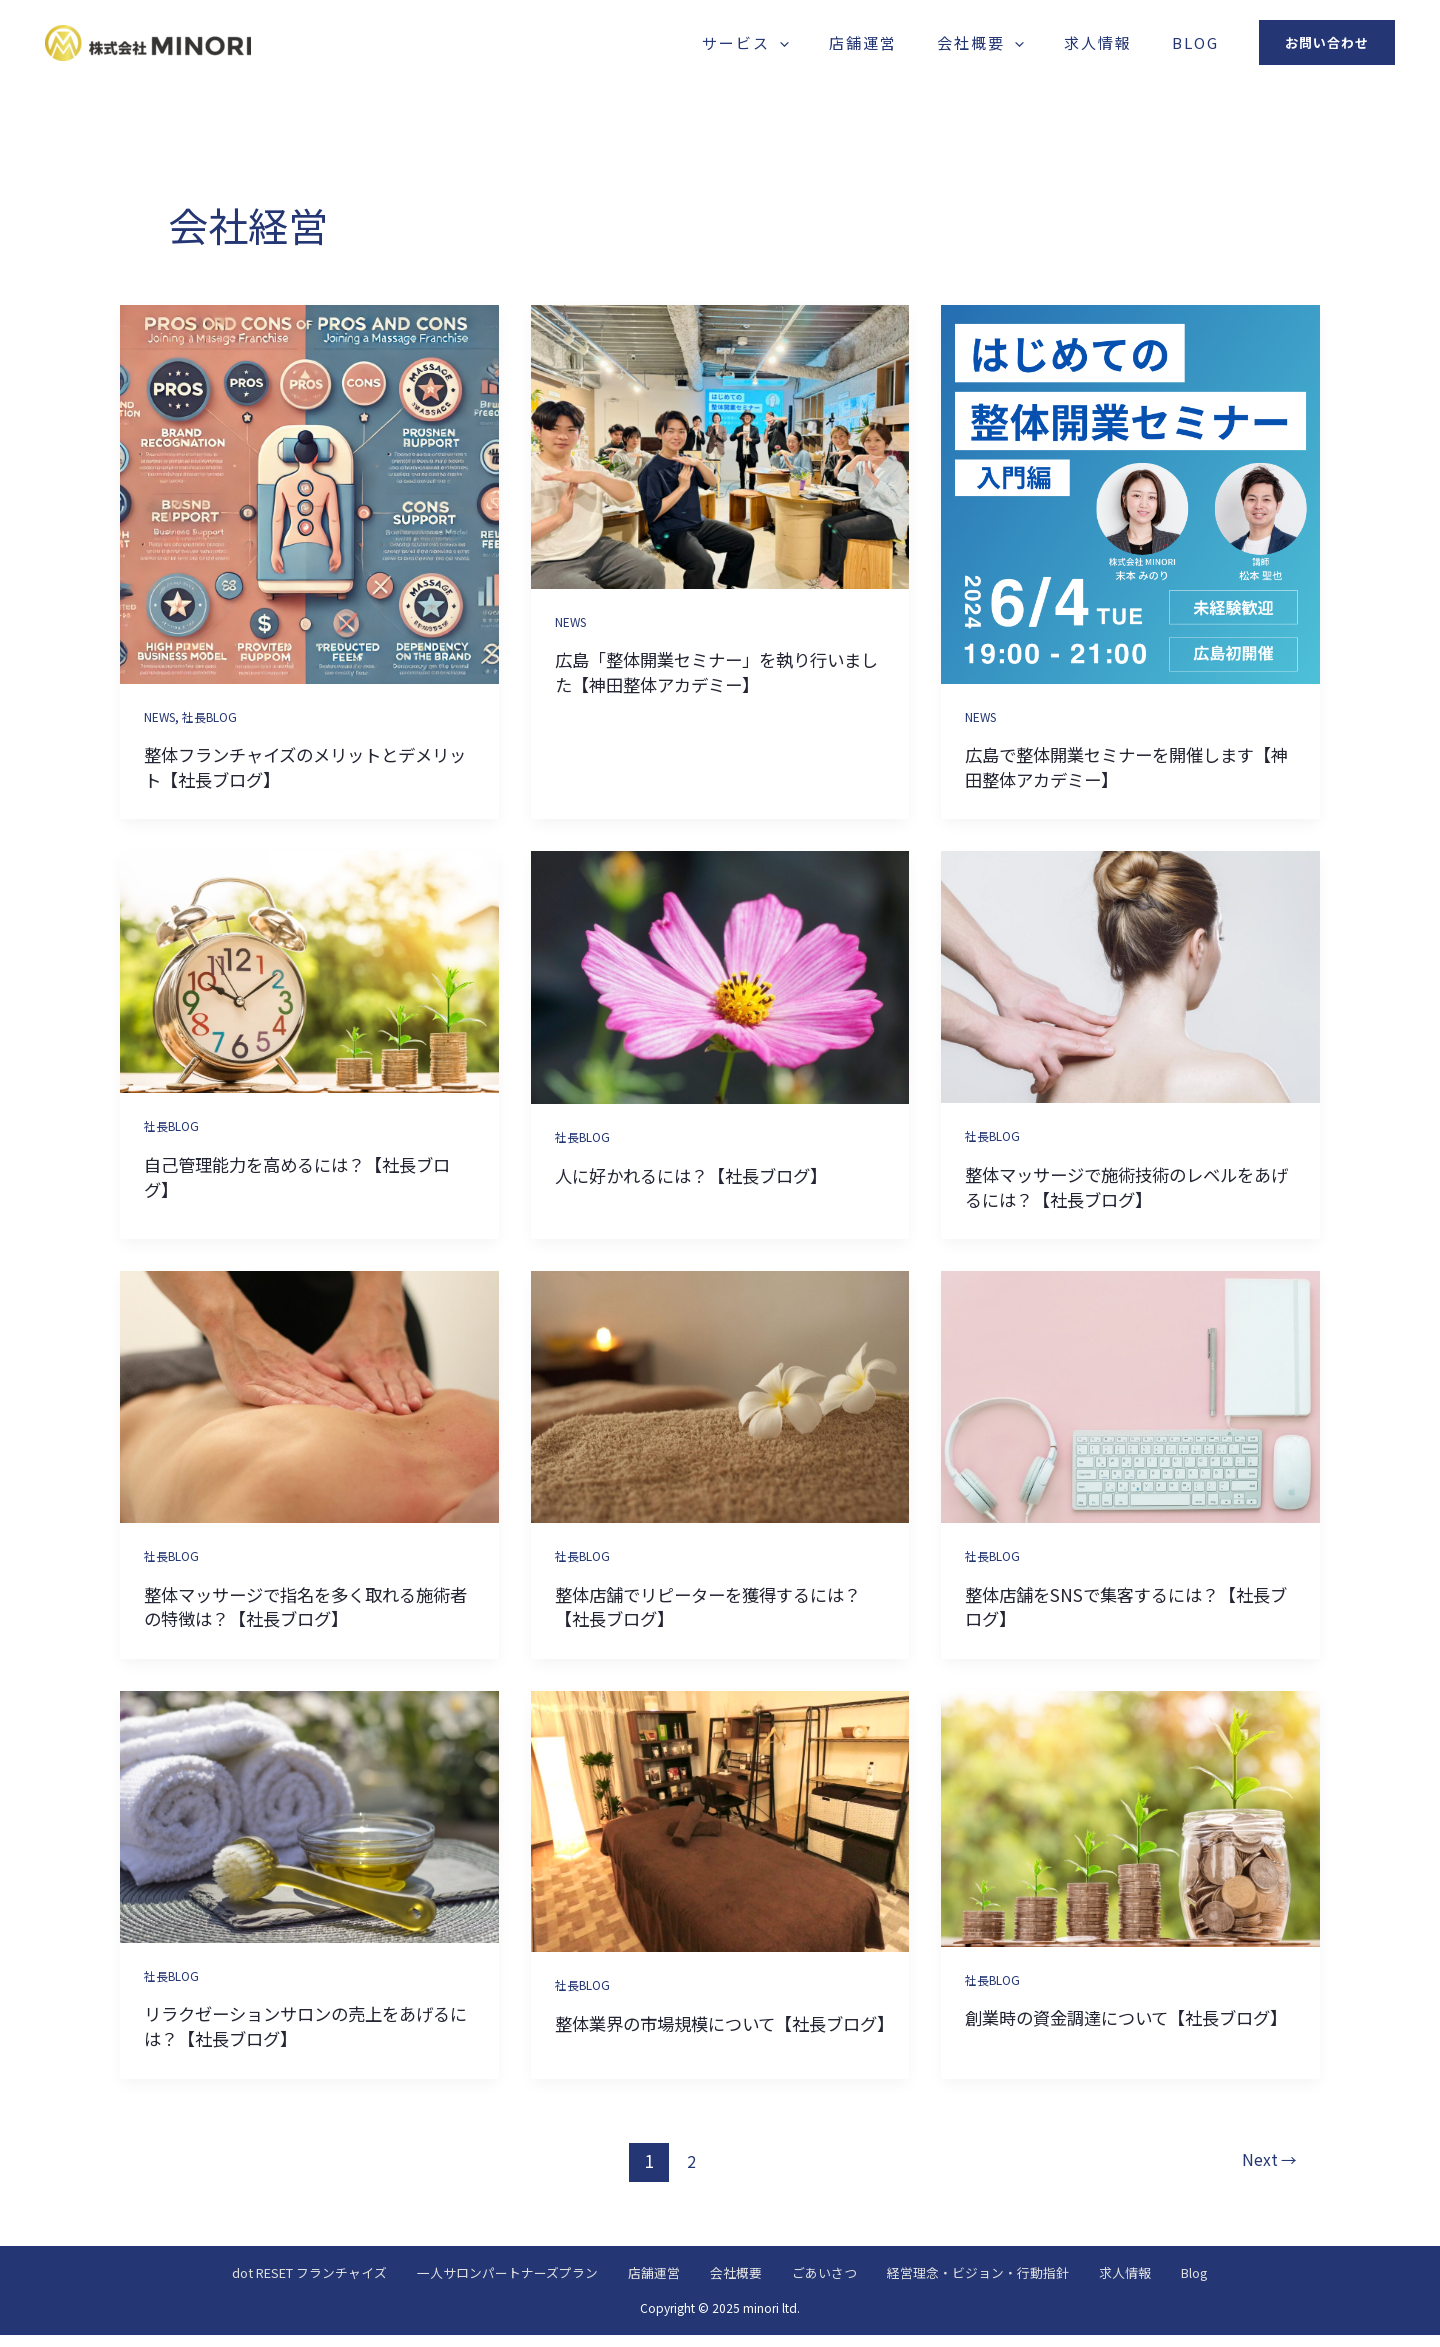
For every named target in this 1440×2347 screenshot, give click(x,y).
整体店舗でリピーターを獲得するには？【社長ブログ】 (707, 1606)
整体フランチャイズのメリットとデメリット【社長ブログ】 (305, 766)
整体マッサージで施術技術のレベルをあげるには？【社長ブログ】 (1126, 1186)
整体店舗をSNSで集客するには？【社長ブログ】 (1126, 1606)
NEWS (161, 716)
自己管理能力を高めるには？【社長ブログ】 (305, 1176)
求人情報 (1128, 42)
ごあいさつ (838, 2283)
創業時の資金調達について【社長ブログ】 (1126, 2029)
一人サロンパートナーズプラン (473, 2283)
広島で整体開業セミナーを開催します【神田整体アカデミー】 (1126, 766)
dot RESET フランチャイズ (249, 2283)
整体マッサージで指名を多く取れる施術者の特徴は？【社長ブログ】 (305, 1606)
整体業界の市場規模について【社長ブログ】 (716, 2035)
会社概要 (1030, 42)
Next (1264, 2169)
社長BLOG (216, 716)
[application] (869, 42)
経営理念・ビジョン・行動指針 (1011, 2283)
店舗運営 (933, 42)
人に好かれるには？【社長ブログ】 (707, 1174)
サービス (835, 42)
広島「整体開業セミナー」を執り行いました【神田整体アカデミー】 (716, 671)
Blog (1205, 42)
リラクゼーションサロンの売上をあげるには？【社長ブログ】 (305, 2025)
